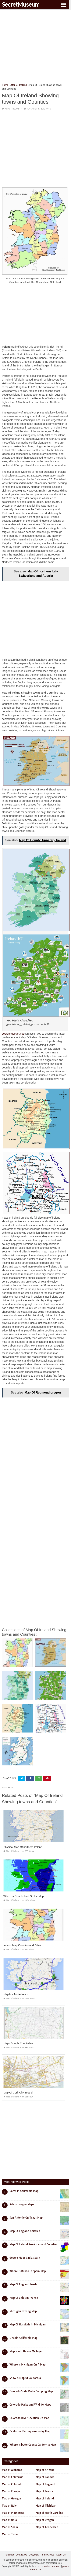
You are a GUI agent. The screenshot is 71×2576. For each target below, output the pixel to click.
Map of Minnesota (13, 2512)
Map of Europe (11, 2491)
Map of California (12, 2477)
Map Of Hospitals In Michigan (27, 2324)
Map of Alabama (12, 2470)
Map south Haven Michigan (26, 2351)
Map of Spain (10, 2527)
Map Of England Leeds (23, 2284)
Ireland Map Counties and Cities (22, 1945)
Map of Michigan (46, 2505)
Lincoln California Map (23, 2338)
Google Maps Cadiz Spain (24, 2257)
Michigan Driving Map (23, 2311)
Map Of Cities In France (23, 2297)
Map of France (44, 2491)
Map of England (45, 2484)
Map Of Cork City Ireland (18, 2092)
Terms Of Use (47, 2554)
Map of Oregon (45, 2520)
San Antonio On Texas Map (26, 2217)
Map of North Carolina (49, 2512)
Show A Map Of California (25, 2378)
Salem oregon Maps (21, 2204)
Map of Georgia (11, 2498)
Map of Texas (10, 2534)
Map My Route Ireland (16, 1994)
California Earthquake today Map (29, 2431)
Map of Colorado (12, 2484)
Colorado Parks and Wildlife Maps (30, 2404)
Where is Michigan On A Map (27, 2364)
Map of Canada (45, 2477)
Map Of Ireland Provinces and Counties (33, 2244)
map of (11, 1787)
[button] (63, 4)
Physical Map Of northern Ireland (22, 1847)
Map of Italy (9, 2505)
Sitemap (9, 2554)
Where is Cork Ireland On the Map (23, 1896)
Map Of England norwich (24, 2231)
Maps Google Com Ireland (18, 2043)
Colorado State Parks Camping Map (31, 2391)
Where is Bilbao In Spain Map (27, 2271)
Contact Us (21, 2554)
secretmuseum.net (13, 1033)
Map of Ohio (9, 2520)
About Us (61, 2554)
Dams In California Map (23, 2191)
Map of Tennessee (47, 2527)
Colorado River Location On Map (29, 2418)
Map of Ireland (12, 109)
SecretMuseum (21, 4)
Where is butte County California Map (32, 2444)
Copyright (33, 2554)
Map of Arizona (45, 2470)
